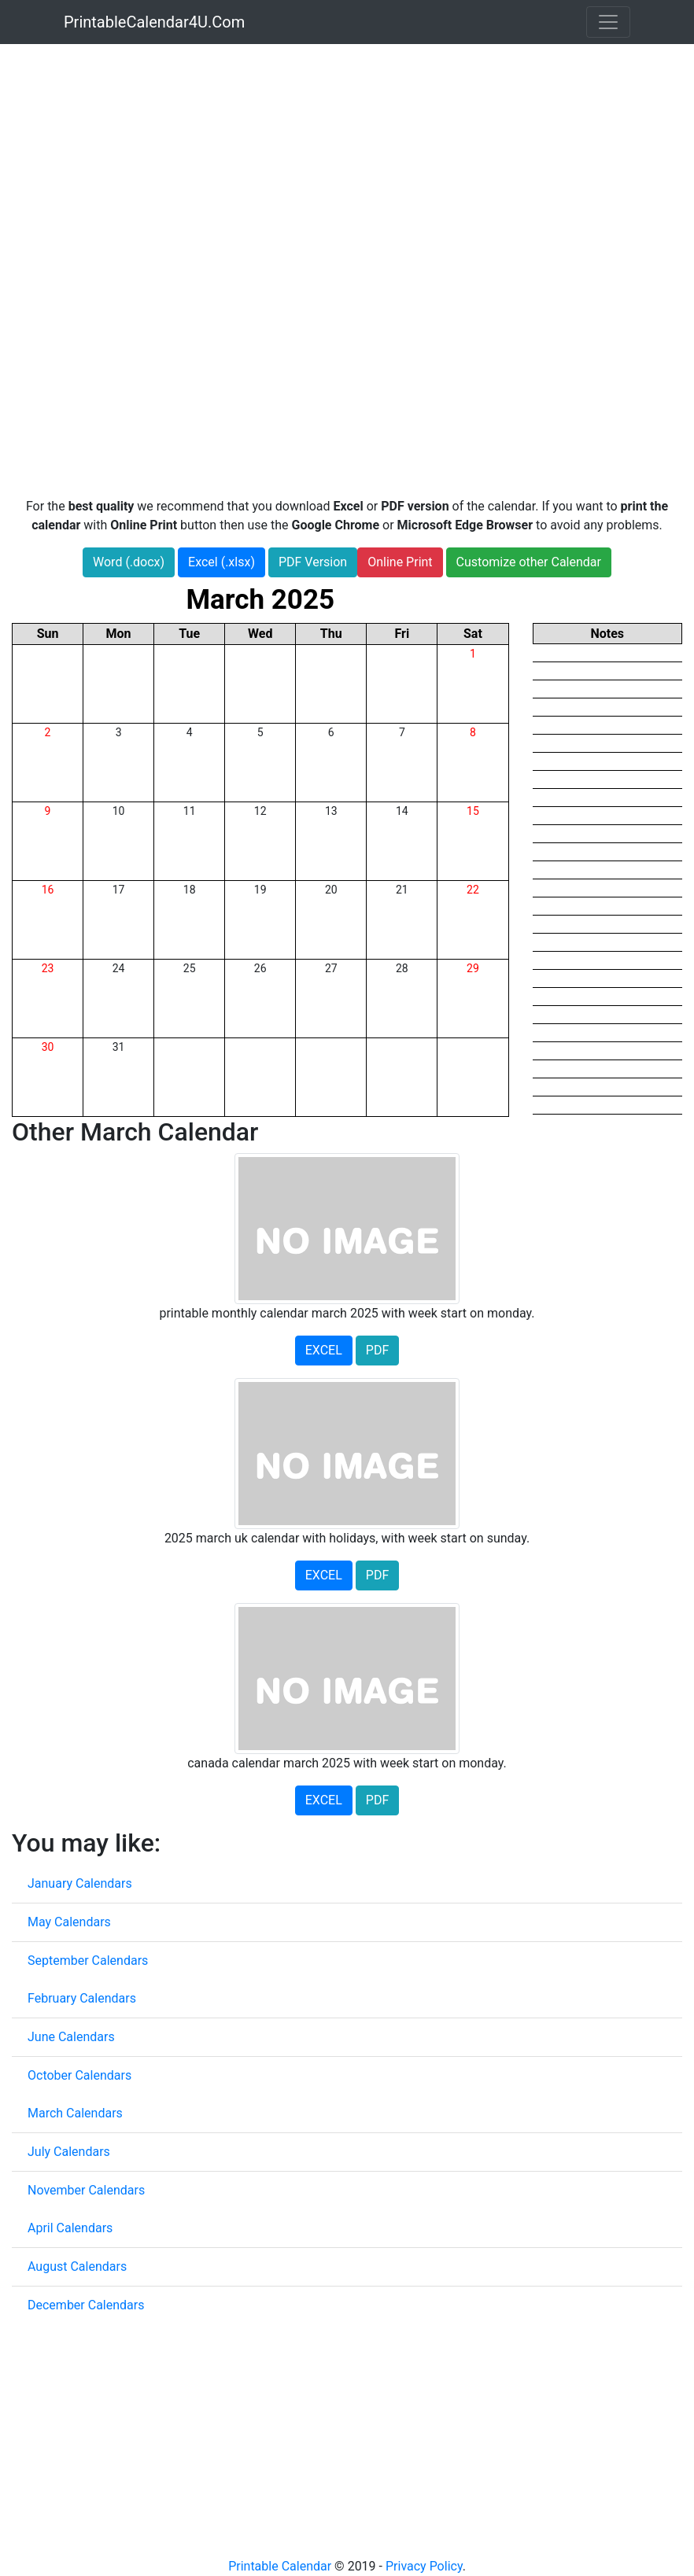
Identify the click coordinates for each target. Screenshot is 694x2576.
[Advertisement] (347, 160)
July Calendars (69, 2151)
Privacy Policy (424, 2566)
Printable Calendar (279, 2566)
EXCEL (323, 1350)
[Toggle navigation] (608, 22)
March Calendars (75, 2113)
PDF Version (313, 562)
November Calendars (86, 2190)
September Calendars (88, 1960)
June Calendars (71, 2036)
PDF (377, 1350)
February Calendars (82, 1998)
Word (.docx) (128, 562)
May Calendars (69, 1921)
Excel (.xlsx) (221, 562)
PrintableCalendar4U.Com (154, 22)
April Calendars (70, 2227)
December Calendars (86, 2305)
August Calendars (77, 2266)
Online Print (399, 562)
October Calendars (79, 2075)
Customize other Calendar (528, 562)
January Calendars (80, 1883)
